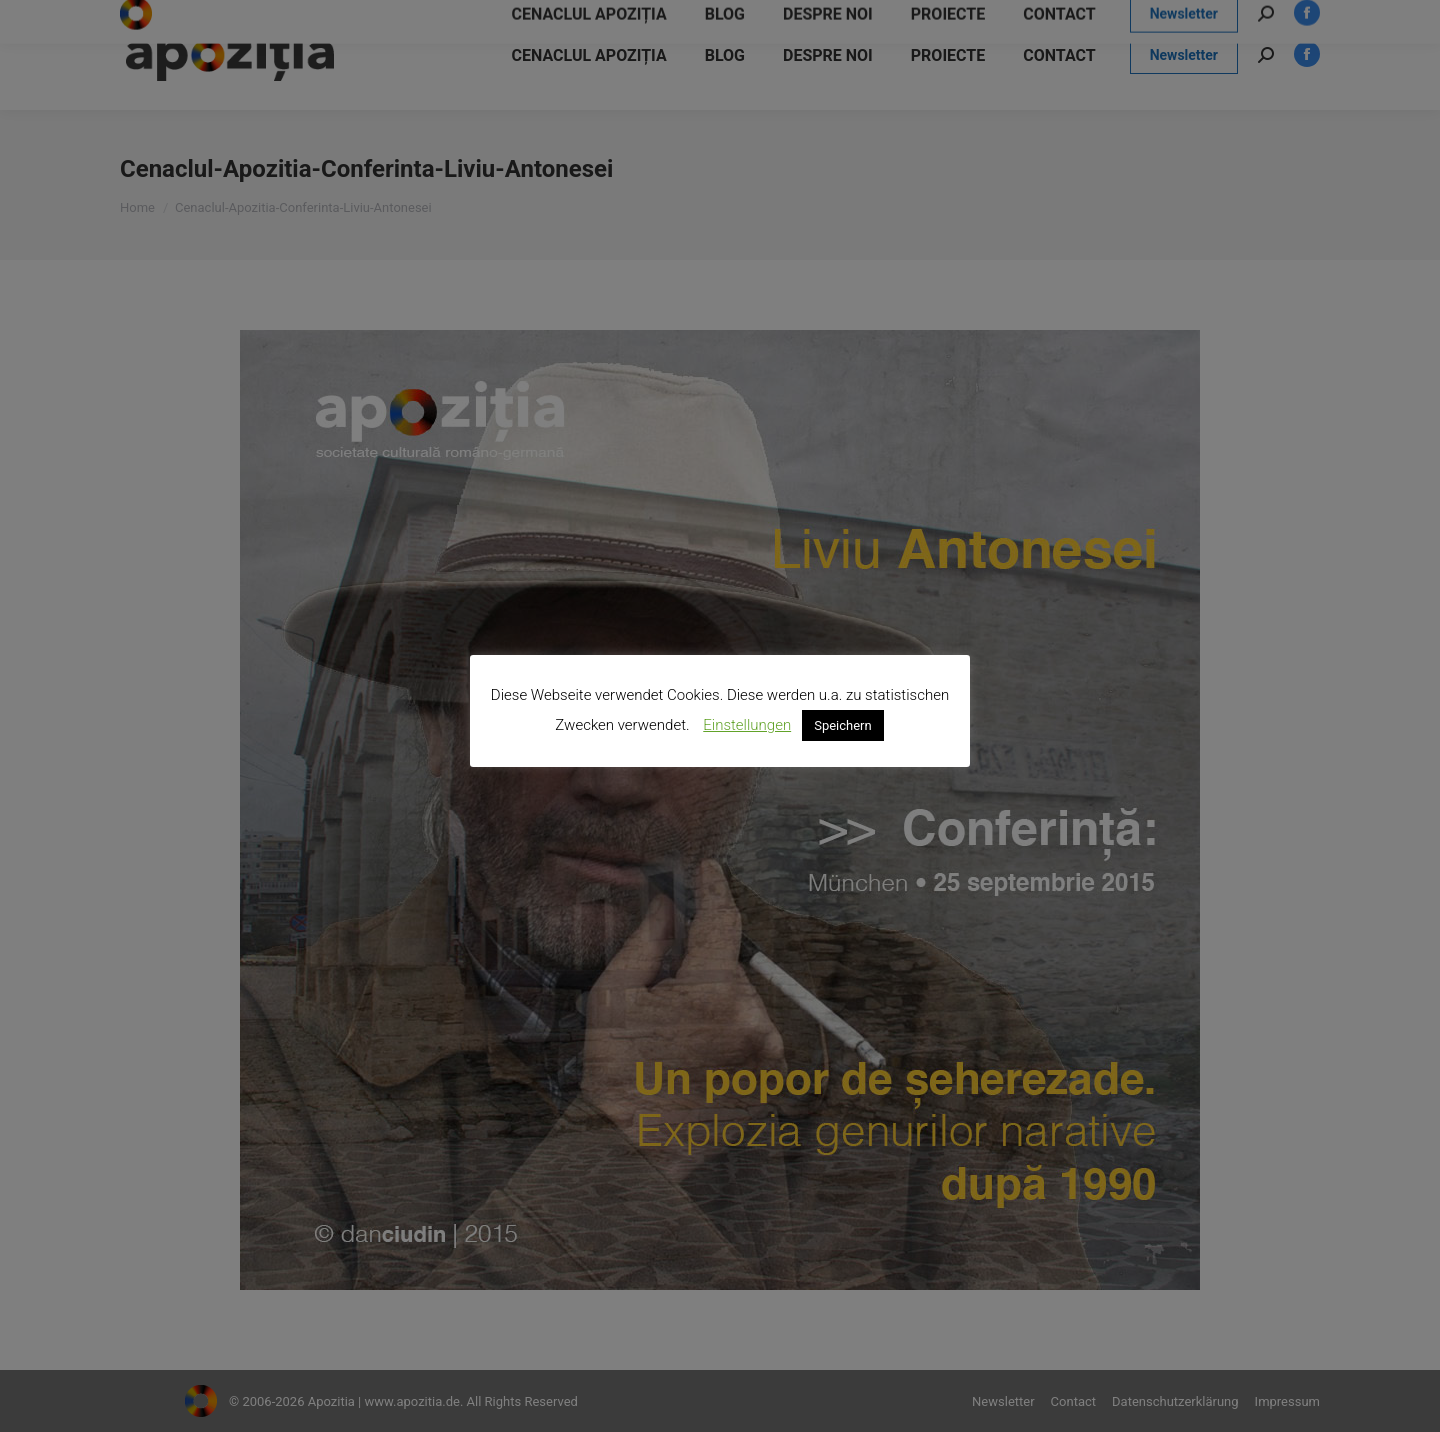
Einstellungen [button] (747, 725)
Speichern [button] (843, 725)
